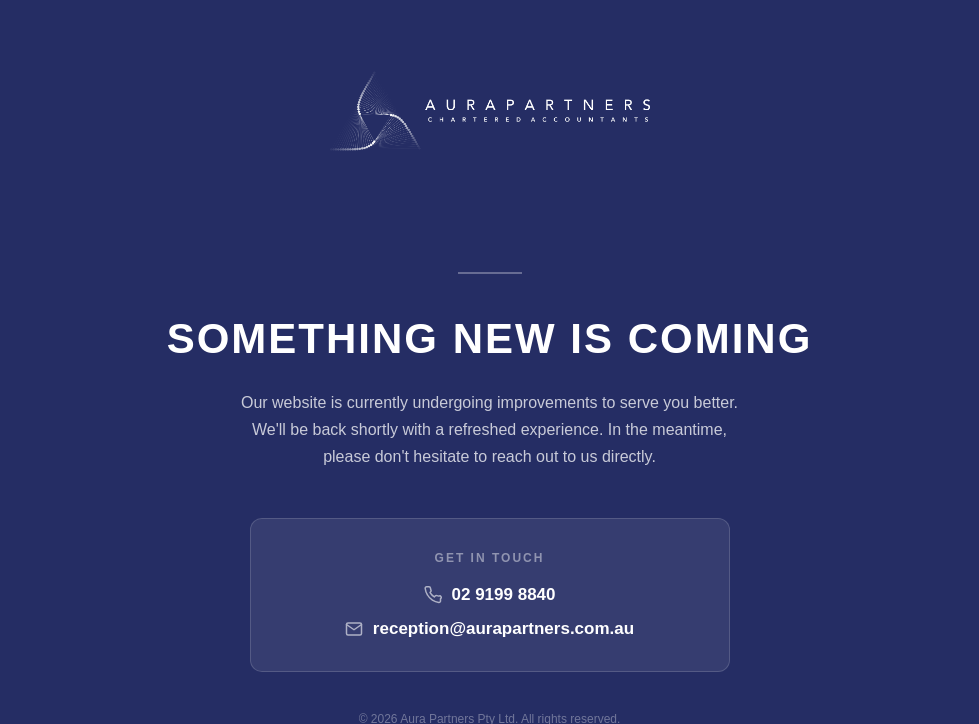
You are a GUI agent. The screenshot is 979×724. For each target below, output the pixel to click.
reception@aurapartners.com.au (503, 628)
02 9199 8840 (504, 594)
